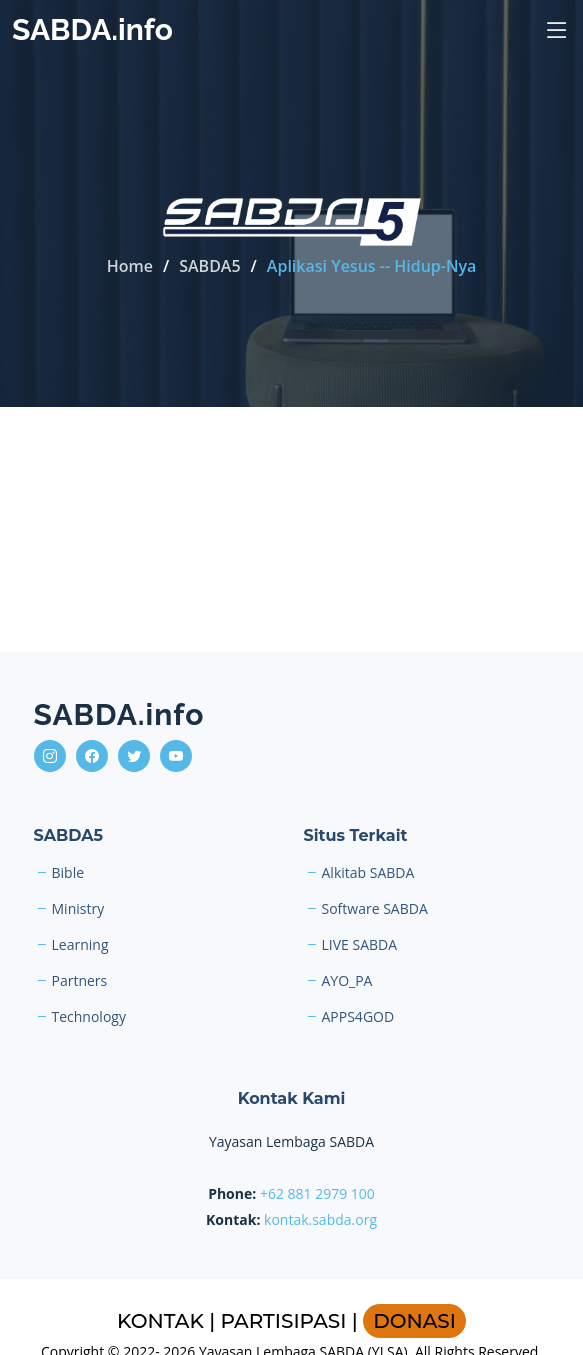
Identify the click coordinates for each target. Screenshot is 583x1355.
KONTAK (160, 1321)
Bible (68, 873)
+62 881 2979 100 (317, 1193)
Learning (80, 945)
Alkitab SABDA (368, 873)
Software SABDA (375, 909)
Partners (80, 981)
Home (130, 266)
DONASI (414, 1321)
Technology (89, 1017)
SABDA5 (209, 266)
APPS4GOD (358, 1017)
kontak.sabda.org (320, 1219)
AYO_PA (347, 981)
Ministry (78, 909)
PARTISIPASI (284, 1321)
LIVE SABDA (360, 945)
